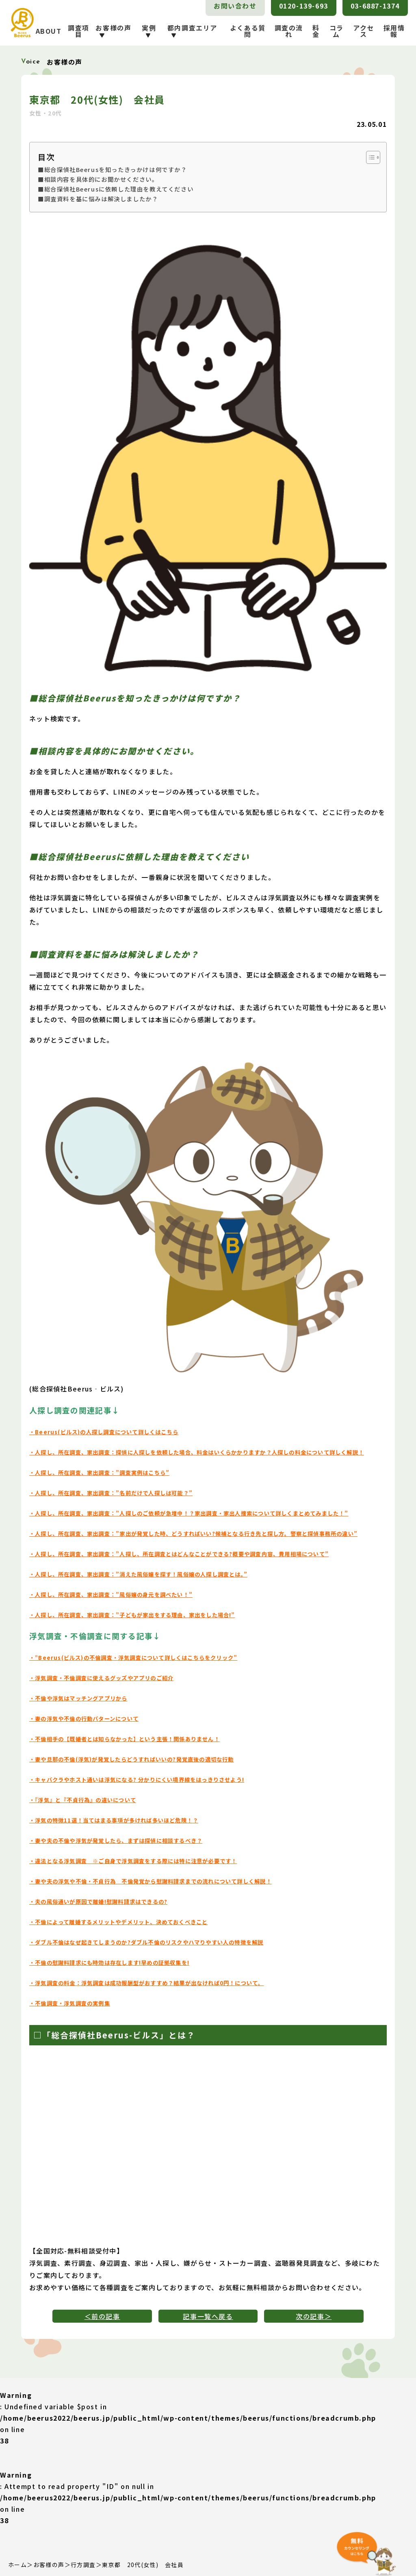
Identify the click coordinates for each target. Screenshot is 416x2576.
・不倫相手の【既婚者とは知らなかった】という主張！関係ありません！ (125, 1739)
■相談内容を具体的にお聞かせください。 (98, 179)
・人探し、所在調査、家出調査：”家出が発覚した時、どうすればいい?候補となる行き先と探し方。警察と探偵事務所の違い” (194, 1533)
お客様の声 (49, 2565)
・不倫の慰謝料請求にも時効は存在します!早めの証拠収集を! (109, 1962)
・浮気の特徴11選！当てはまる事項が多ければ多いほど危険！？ (114, 1820)
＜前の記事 (102, 2316)
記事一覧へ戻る (208, 2316)
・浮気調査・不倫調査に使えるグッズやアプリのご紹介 (101, 1678)
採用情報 (394, 31)
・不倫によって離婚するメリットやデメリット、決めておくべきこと (119, 1922)
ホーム (17, 2565)
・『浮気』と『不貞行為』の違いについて (82, 1800)
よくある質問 (248, 31)
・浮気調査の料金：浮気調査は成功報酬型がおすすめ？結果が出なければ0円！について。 (147, 1983)
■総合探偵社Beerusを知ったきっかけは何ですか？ (112, 169)
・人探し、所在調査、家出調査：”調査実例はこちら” (99, 1472)
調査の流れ (289, 31)
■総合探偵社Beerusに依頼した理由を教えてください (115, 189)
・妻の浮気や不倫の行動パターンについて (84, 1718)
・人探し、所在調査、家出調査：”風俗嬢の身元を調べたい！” (111, 1594)
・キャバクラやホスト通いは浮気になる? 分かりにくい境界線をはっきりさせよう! (137, 1779)
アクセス (363, 31)
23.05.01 (372, 124)
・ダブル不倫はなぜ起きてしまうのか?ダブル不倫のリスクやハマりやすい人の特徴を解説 (146, 1942)
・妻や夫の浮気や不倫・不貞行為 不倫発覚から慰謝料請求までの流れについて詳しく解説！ (151, 1881)
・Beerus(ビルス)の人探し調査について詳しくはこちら (104, 1432)
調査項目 (78, 31)
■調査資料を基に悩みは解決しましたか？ (98, 198)
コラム (336, 31)
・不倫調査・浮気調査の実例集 (69, 2003)
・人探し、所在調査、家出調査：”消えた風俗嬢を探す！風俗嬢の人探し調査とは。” (139, 1574)
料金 (316, 31)
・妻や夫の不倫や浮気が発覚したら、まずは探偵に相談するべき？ (116, 1840)
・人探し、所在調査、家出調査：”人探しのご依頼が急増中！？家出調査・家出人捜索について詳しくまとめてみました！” (189, 1513)
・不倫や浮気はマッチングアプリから (78, 1698)
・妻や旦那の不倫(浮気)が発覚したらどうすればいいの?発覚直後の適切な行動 (132, 1759)
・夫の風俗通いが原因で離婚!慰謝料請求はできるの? (98, 1901)
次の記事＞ (314, 2316)
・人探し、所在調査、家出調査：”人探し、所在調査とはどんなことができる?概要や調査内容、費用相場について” (179, 1554)
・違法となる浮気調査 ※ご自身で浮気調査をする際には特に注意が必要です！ (133, 1861)
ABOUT (49, 31)
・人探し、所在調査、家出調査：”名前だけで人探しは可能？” (111, 1493)
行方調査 (83, 2565)
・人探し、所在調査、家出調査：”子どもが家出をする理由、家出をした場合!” (132, 1615)
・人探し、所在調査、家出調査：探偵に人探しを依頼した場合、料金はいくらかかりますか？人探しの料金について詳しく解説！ (197, 1452)
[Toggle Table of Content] (369, 157)
